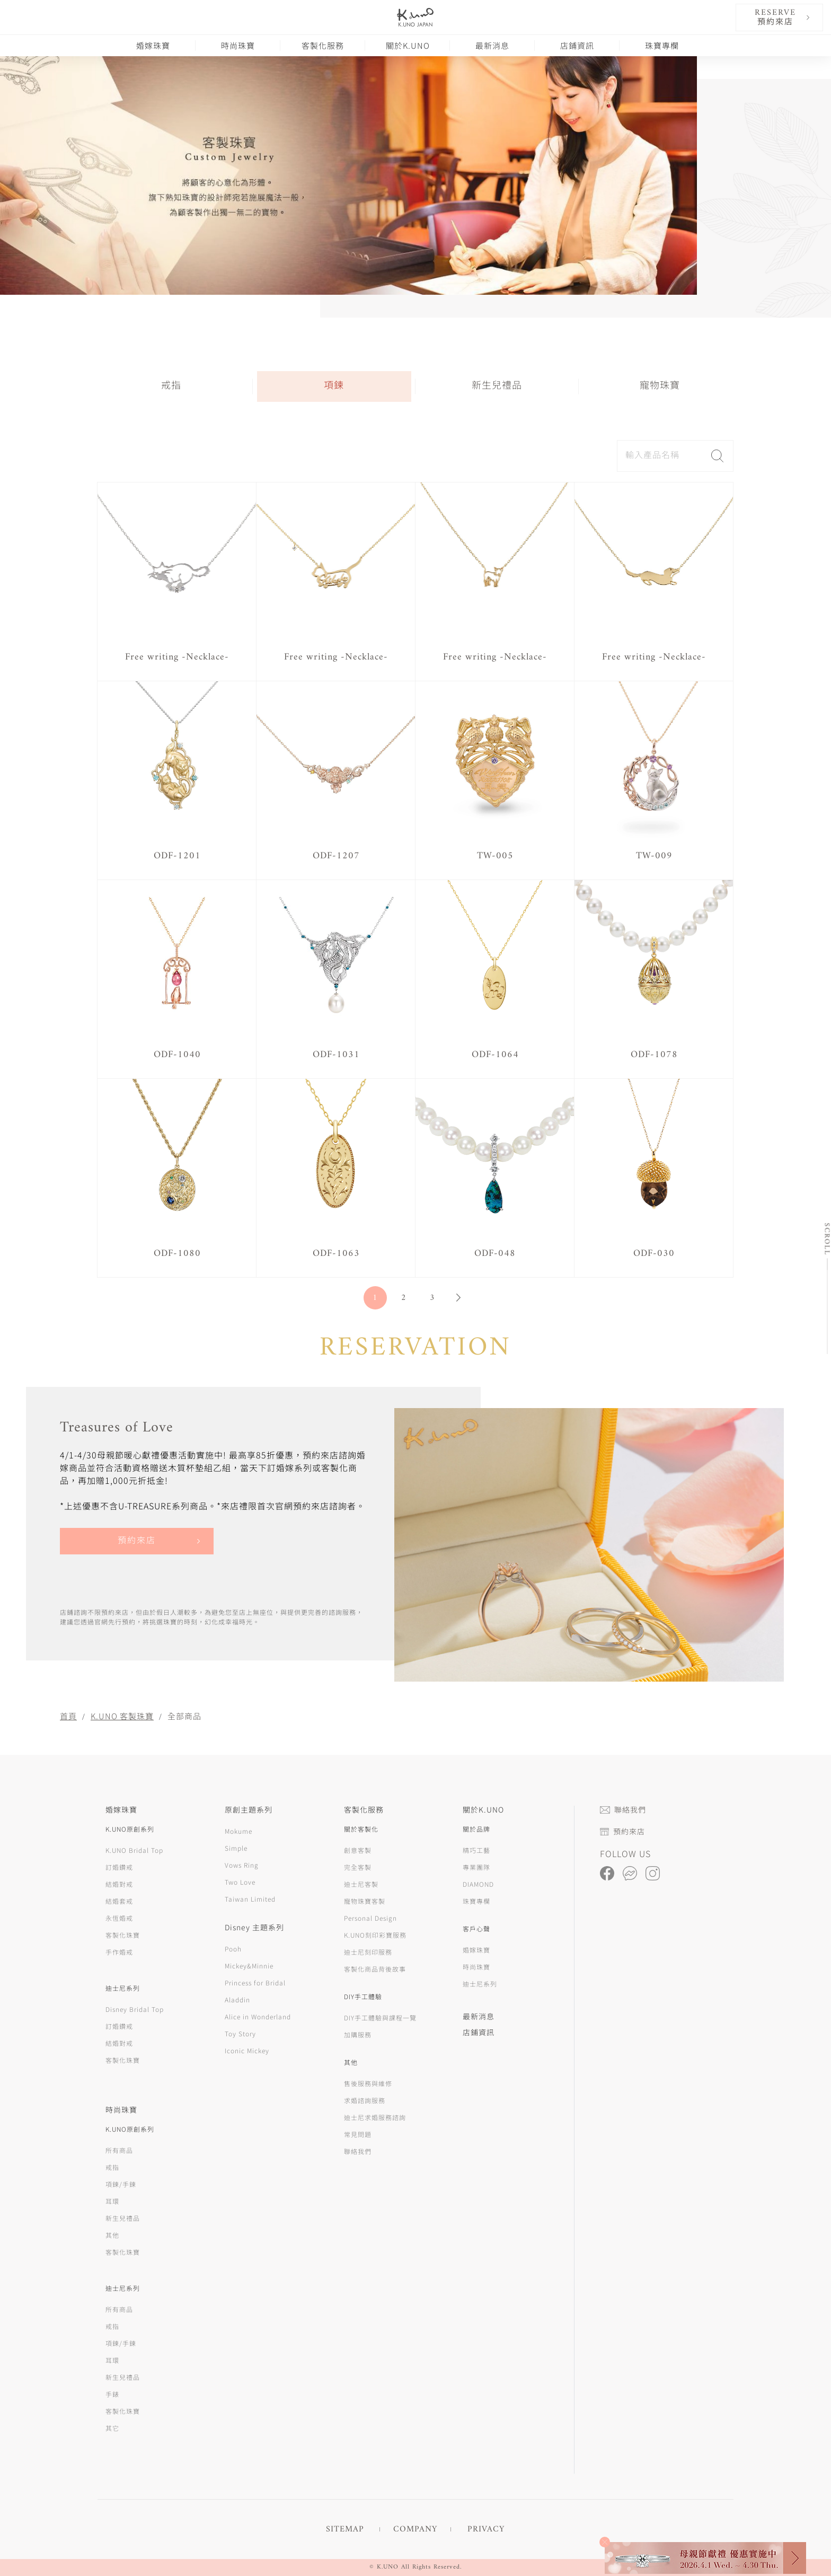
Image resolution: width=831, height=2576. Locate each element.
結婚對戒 (119, 1883)
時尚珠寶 (238, 45)
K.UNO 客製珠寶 (122, 1715)
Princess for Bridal (255, 1982)
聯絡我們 (358, 2151)
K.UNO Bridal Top (134, 1849)
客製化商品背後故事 (375, 1968)
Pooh (233, 1948)
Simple (236, 1847)
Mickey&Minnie (249, 1965)
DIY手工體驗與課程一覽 (380, 2017)
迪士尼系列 (480, 1983)
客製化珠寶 (122, 1934)
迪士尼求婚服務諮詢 (375, 2117)
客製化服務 (323, 45)
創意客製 (358, 1849)
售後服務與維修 (368, 2083)
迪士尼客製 (361, 1883)
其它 (112, 2427)
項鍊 (334, 386)
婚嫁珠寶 (153, 45)
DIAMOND (478, 1883)
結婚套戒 (119, 1900)
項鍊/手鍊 (120, 2183)
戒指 (171, 386)
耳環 (112, 2200)
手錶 (112, 2393)
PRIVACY (486, 2529)
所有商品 (119, 2150)
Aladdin (237, 1999)
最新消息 (492, 45)
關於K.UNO (408, 45)
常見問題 (358, 2134)
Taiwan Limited (250, 1898)
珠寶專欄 (662, 45)
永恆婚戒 (119, 1917)
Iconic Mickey (247, 2050)
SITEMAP (345, 2529)
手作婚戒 (119, 1951)
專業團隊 (476, 1866)
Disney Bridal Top (134, 2009)
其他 (112, 2234)
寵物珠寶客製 (364, 1900)
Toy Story (240, 2033)
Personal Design (370, 1917)
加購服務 (358, 2034)
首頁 (68, 1715)
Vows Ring (242, 1864)
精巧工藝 (476, 1849)
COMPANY (415, 2529)
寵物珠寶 (660, 386)
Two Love (240, 1881)
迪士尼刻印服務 (368, 1951)
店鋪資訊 (577, 45)
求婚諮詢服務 (364, 2100)
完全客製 (358, 1866)
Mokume (238, 1830)
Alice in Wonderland (258, 2016)
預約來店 (137, 1541)
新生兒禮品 (497, 386)
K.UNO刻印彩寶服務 (375, 1934)
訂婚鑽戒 (119, 1866)
